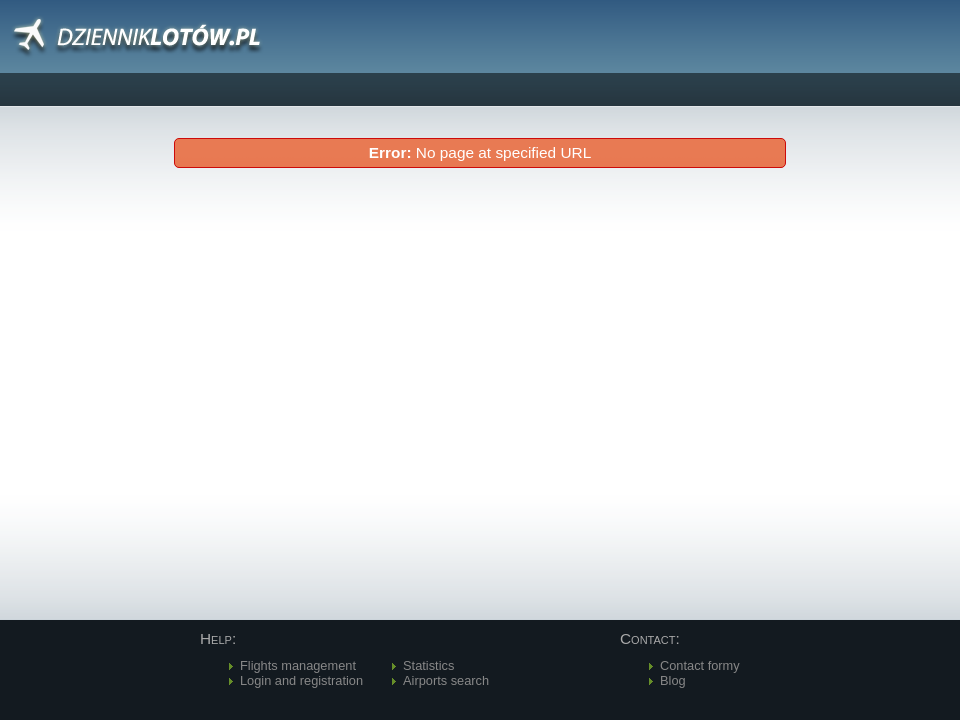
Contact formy (700, 665)
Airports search (446, 680)
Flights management (298, 665)
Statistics (428, 665)
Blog (673, 680)
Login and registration (301, 680)
